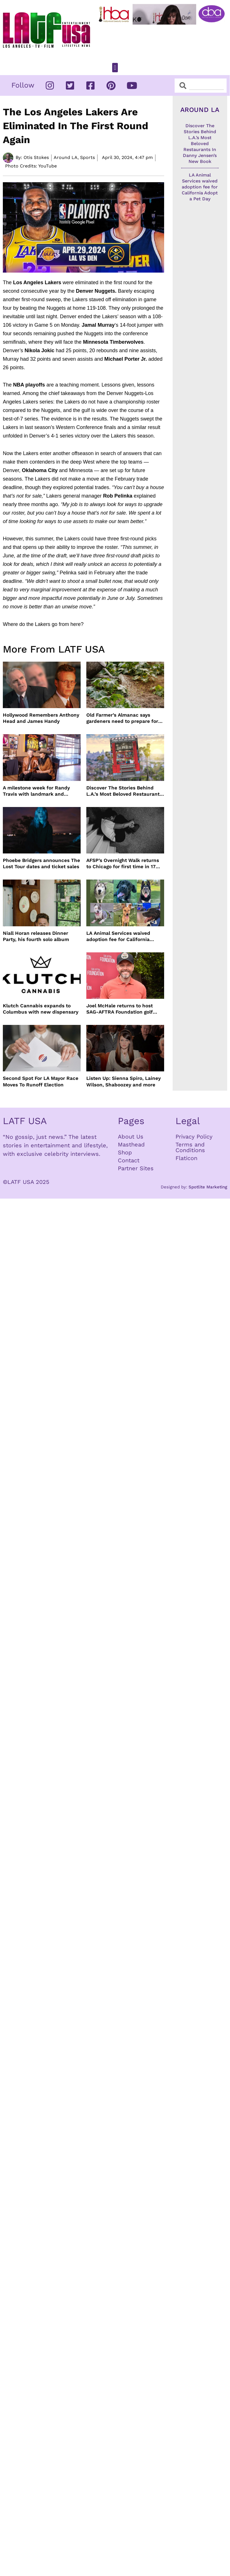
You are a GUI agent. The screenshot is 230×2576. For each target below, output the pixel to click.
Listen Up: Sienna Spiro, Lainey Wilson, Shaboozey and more (123, 1081)
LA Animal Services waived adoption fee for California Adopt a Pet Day (118, 936)
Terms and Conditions (190, 1147)
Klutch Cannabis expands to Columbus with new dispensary (40, 1009)
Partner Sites (136, 1168)
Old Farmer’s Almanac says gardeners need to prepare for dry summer (122, 718)
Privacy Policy (193, 1136)
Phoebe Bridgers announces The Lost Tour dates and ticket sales (41, 863)
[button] (115, 67)
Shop (125, 1152)
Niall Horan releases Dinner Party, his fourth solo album (36, 936)
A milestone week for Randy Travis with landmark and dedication (36, 791)
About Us (130, 1136)
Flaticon (186, 1158)
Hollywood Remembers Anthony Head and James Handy (41, 718)
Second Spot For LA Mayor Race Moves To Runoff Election (40, 1081)
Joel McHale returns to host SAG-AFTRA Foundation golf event (119, 1009)
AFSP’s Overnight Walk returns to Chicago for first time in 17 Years (122, 863)
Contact (128, 1160)
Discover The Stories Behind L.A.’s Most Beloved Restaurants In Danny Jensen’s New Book (124, 791)
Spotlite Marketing (208, 1187)
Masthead (131, 1144)
